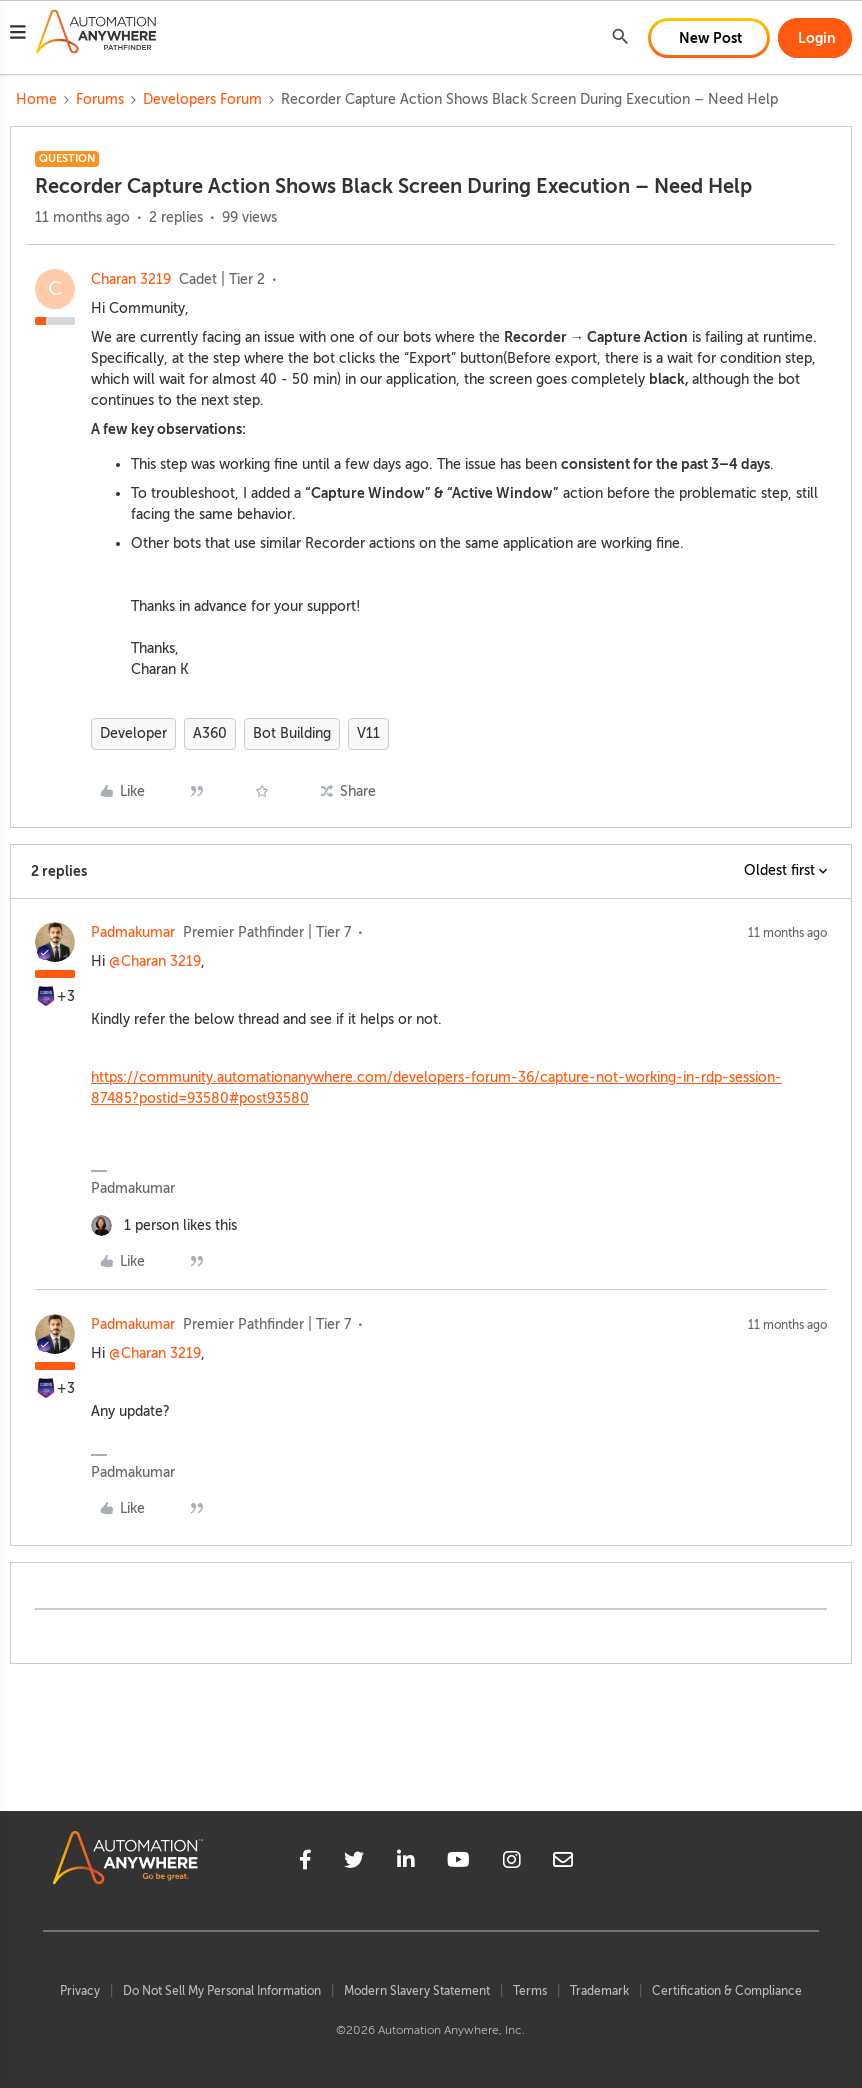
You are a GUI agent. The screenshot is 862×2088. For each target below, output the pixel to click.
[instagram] (512, 1863)
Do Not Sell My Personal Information (222, 1991)
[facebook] (305, 1863)
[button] (18, 35)
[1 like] (164, 1225)
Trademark (599, 1991)
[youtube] (458, 1863)
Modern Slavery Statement (417, 1991)
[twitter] (354, 1863)
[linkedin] (406, 1863)
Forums (100, 99)
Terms (530, 1991)
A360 (210, 733)
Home (36, 99)
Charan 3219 (131, 279)
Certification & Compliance (727, 1991)
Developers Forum (202, 99)
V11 (368, 733)
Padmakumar (133, 932)
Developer (133, 733)
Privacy (80, 1991)
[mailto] (563, 1863)
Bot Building (292, 733)
